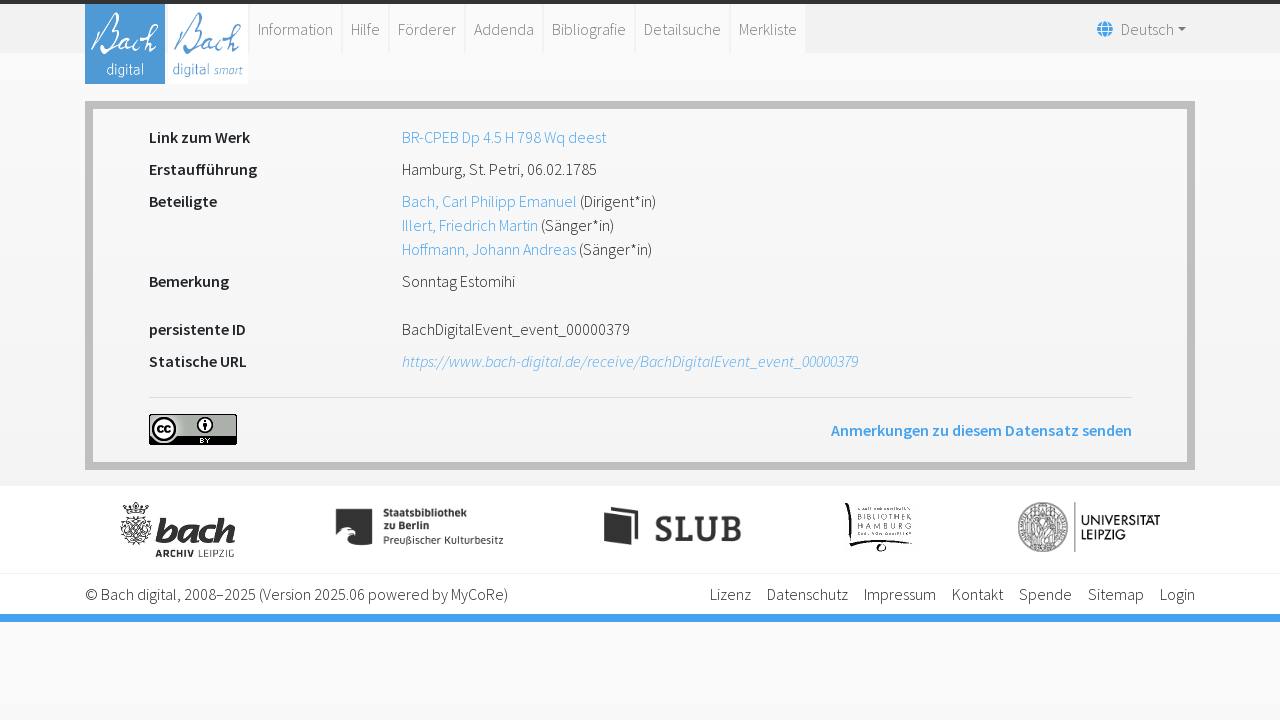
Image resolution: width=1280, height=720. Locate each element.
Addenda (504, 29)
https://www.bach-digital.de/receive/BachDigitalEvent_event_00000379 (630, 361)
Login (1177, 594)
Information (295, 29)
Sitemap (1116, 594)
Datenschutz (807, 594)
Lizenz (730, 594)
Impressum (900, 594)
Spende (1045, 594)
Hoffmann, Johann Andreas (489, 249)
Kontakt (977, 594)
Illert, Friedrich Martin (470, 225)
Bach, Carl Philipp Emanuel (489, 201)
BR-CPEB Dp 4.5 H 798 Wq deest (504, 137)
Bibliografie (589, 29)
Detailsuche (682, 29)
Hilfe (365, 29)
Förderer (427, 29)
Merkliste (768, 29)
